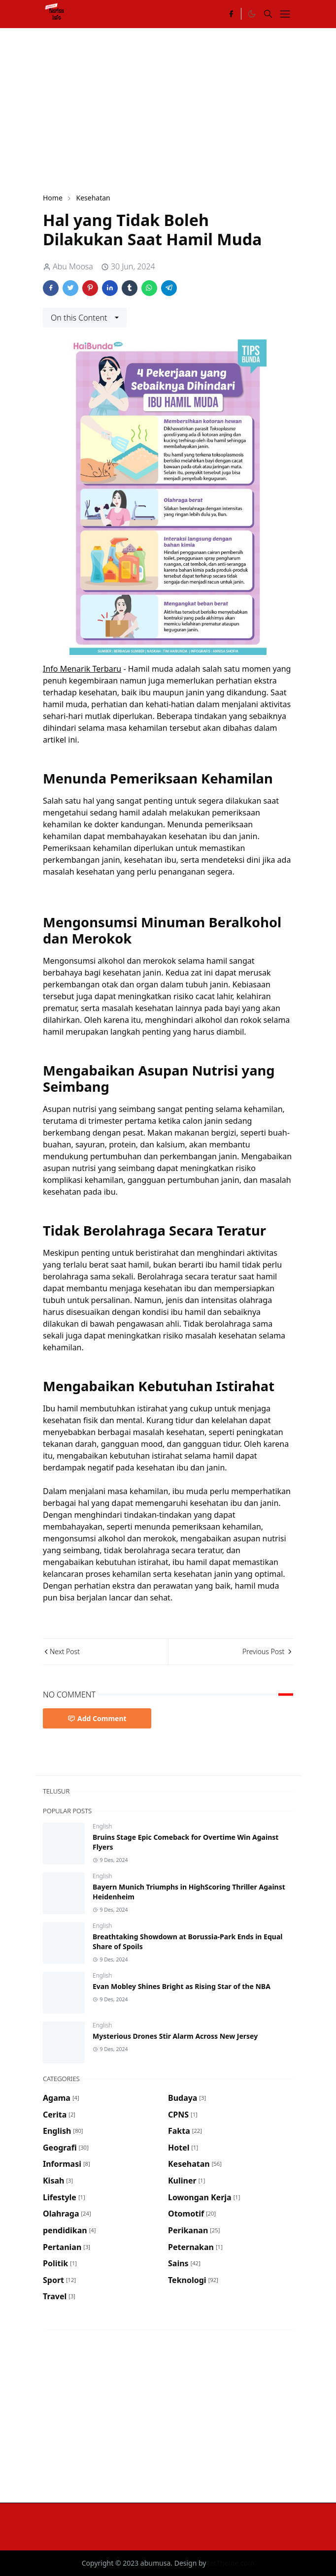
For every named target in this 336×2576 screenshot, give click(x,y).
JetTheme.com (231, 2563)
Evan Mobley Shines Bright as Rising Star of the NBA (181, 1986)
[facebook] (231, 14)
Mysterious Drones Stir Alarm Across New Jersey (175, 2036)
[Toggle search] (268, 14)
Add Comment (97, 1718)
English (102, 1826)
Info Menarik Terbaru (82, 668)
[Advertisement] (189, 109)
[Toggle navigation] (285, 14)
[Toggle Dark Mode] (251, 13)
